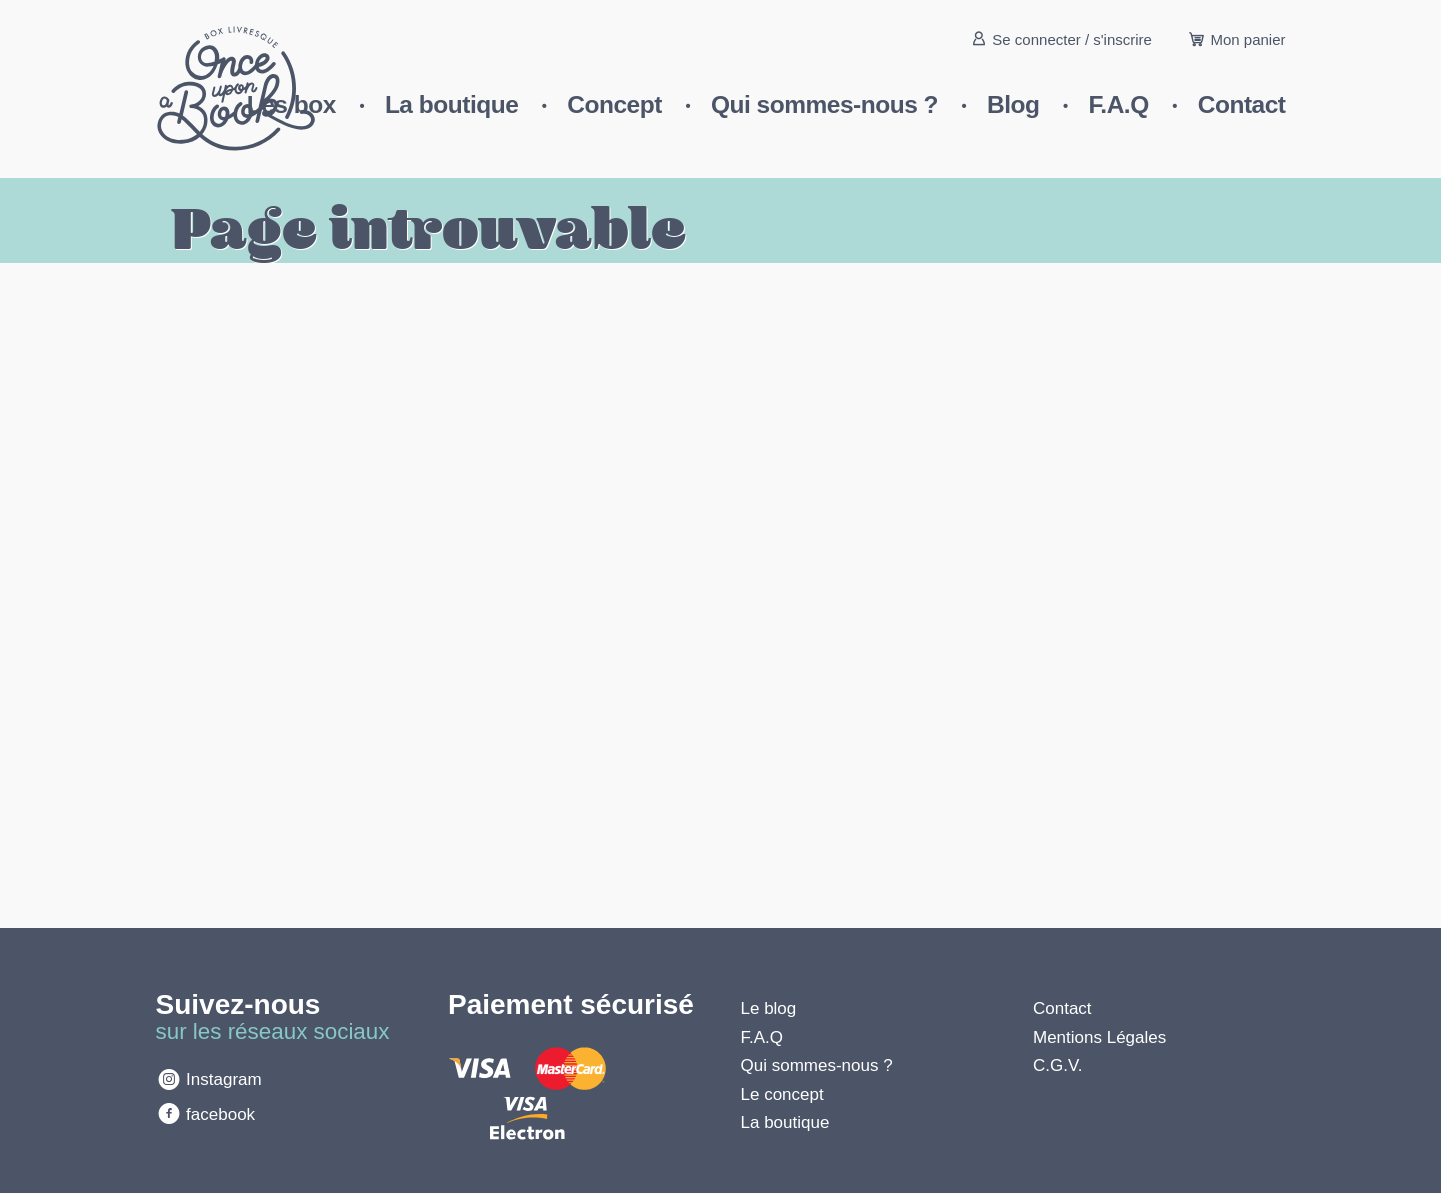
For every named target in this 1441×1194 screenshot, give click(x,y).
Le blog (769, 1008)
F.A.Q (1119, 104)
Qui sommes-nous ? (824, 104)
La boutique (451, 104)
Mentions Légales (1099, 1037)
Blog (1013, 104)
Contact (1242, 104)
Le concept (782, 1094)
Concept (614, 104)
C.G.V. (1057, 1065)
